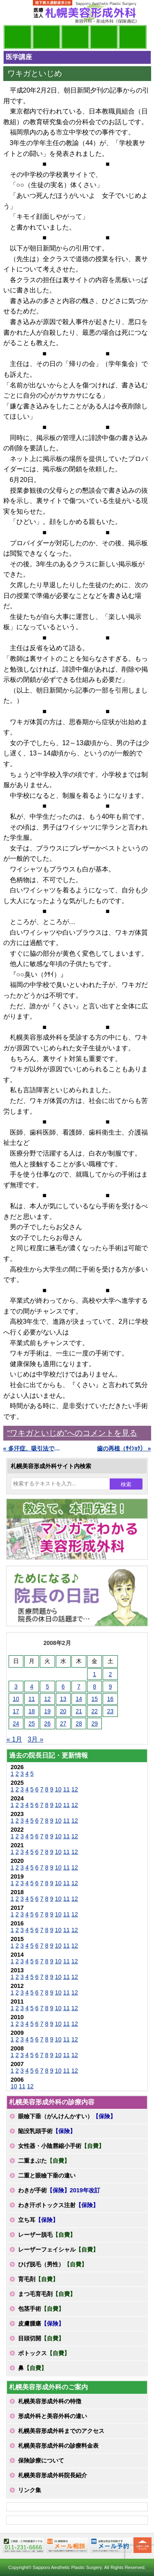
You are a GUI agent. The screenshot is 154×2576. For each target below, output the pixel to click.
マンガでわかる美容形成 (46, 37)
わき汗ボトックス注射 (58, 2205)
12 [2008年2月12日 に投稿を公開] (47, 1699)
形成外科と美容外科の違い (52, 2416)
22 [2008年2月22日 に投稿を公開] (94, 1711)
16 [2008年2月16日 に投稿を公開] (110, 1699)
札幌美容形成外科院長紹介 (52, 2475)
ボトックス (44, 2353)
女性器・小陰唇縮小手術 (61, 2146)
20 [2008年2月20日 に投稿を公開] (63, 1711)
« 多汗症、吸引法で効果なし (32, 1448)
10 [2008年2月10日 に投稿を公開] (16, 1699)
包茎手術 (41, 2308)
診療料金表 (104, 37)
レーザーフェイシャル (58, 2249)
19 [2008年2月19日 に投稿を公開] (47, 1711)
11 (66, 1789)
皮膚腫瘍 (41, 2323)
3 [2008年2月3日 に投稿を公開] (16, 1686)
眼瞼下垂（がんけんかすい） (67, 2116)
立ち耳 (38, 2220)
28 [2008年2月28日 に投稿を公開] (79, 1723)
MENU (15, 12)
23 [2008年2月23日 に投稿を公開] (110, 1711)
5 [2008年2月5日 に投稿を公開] (47, 1686)
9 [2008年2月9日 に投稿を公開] (110, 1686)
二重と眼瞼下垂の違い (47, 2175)
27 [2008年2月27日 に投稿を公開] (63, 1723)
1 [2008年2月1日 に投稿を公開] (94, 1674)
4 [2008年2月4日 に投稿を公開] (31, 1686)
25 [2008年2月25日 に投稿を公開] (31, 1723)
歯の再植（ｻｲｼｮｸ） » (124, 1448)
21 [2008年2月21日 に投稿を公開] (79, 1711)
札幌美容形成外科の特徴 (49, 2401)
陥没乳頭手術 (47, 2131)
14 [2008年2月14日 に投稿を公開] (79, 1699)
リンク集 (29, 2490)
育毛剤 (38, 2279)
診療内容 (75, 37)
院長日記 (17, 37)
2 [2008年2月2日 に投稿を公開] (110, 1674)
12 (74, 1789)
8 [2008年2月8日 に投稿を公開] (94, 1686)
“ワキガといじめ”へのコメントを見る (72, 1433)
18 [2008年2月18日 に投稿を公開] (31, 1711)
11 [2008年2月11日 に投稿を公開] (31, 1699)
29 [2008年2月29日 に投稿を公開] (94, 1723)
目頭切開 (41, 2338)
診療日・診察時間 (132, 37)
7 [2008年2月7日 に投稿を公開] (78, 1686)
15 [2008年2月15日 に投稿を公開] (94, 1699)
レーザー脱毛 (47, 2234)
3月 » (35, 1739)
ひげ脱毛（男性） (52, 2264)
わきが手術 (59, 2190)
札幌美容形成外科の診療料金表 (58, 2445)
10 (58, 1789)
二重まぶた (44, 2160)
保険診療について (41, 2460)
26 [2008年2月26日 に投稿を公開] (47, 1723)
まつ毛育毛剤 (47, 2294)
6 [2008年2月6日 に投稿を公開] (63, 1686)
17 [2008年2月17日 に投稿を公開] (16, 1711)
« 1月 (14, 1739)
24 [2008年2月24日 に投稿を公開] (16, 1723)
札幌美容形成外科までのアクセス (61, 2431)
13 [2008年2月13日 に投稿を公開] (63, 1699)
